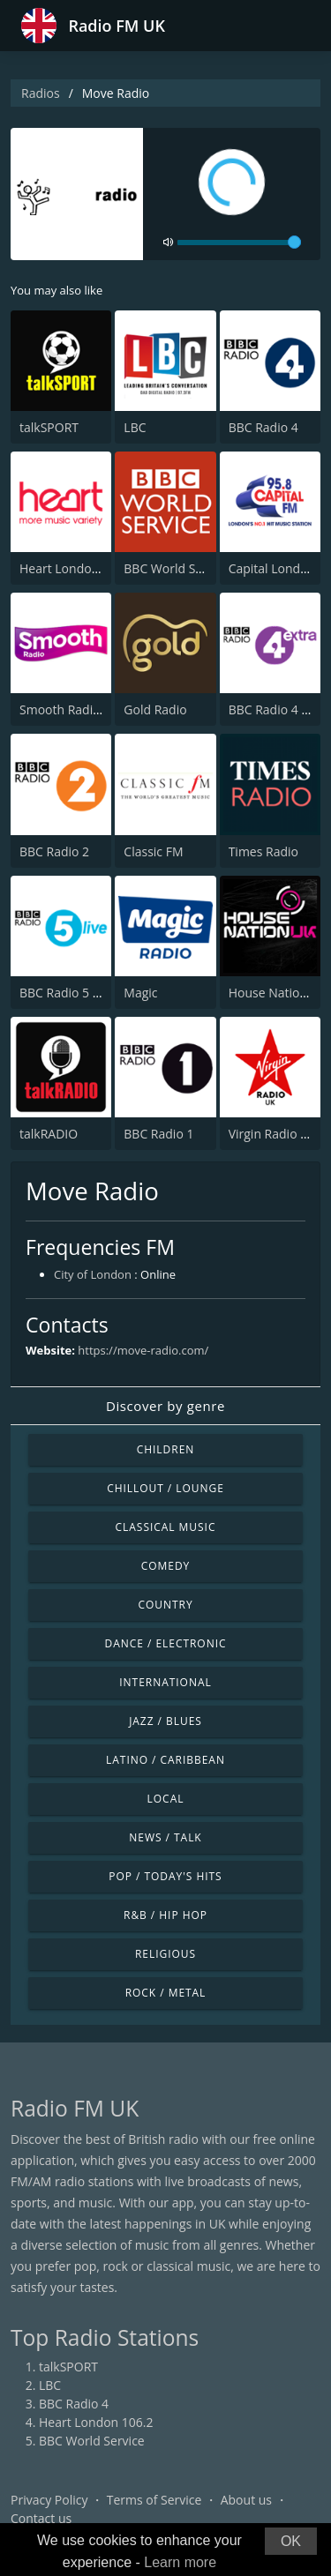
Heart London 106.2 (76, 568)
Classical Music (166, 1526)
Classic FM (153, 851)
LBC (135, 427)
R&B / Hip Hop (165, 1915)
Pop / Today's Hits (165, 1876)
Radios (40, 93)
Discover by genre (165, 1406)
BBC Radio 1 (158, 1133)
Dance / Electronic (166, 1643)
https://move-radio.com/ (143, 1350)
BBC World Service (176, 568)
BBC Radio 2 (54, 851)
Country (165, 1604)
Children (166, 1449)
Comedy (166, 1565)
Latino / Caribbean (165, 1759)
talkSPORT (49, 427)
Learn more (180, 2562)
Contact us (41, 2518)
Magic (140, 992)
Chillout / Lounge (165, 1488)
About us (246, 2499)
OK (291, 2541)
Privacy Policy (49, 2499)
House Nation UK (278, 992)
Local (165, 1798)
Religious (165, 1953)
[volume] (239, 242)
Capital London (272, 568)
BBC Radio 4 (263, 427)
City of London (93, 1274)
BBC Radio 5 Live (67, 992)
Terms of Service (154, 2499)
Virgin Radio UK (273, 1133)
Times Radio (263, 851)
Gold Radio (155, 709)
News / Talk (165, 1837)
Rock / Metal (166, 1992)
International (165, 1682)
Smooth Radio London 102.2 (101, 709)
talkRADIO (48, 1133)
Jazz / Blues (165, 1721)
